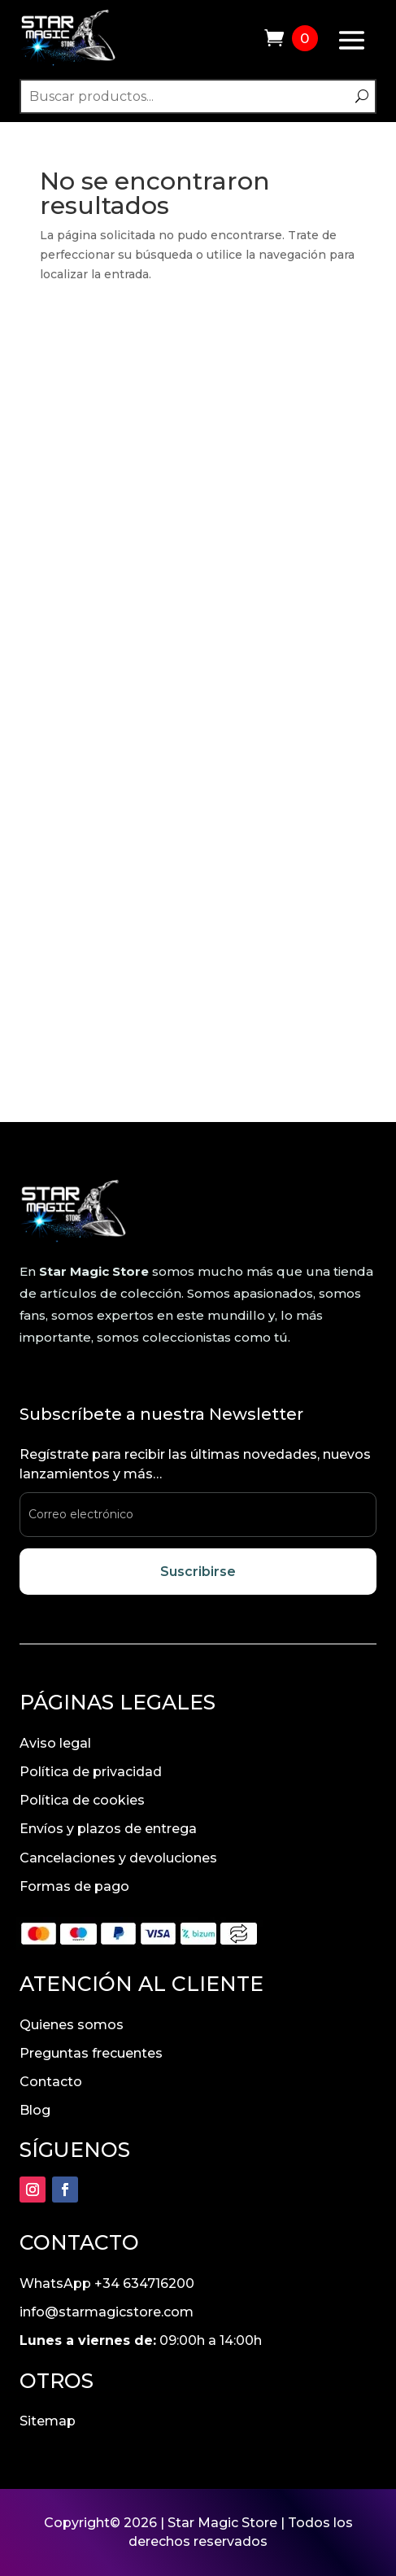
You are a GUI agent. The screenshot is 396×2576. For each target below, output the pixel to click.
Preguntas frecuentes (91, 2053)
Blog (35, 2110)
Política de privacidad (91, 1771)
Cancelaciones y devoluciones (118, 1858)
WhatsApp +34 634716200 (107, 2283)
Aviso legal (55, 1743)
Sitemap (48, 2421)
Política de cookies (82, 1800)
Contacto (51, 2081)
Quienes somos (72, 2024)
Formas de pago (74, 1886)
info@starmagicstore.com (107, 2312)
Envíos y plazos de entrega (108, 1828)
